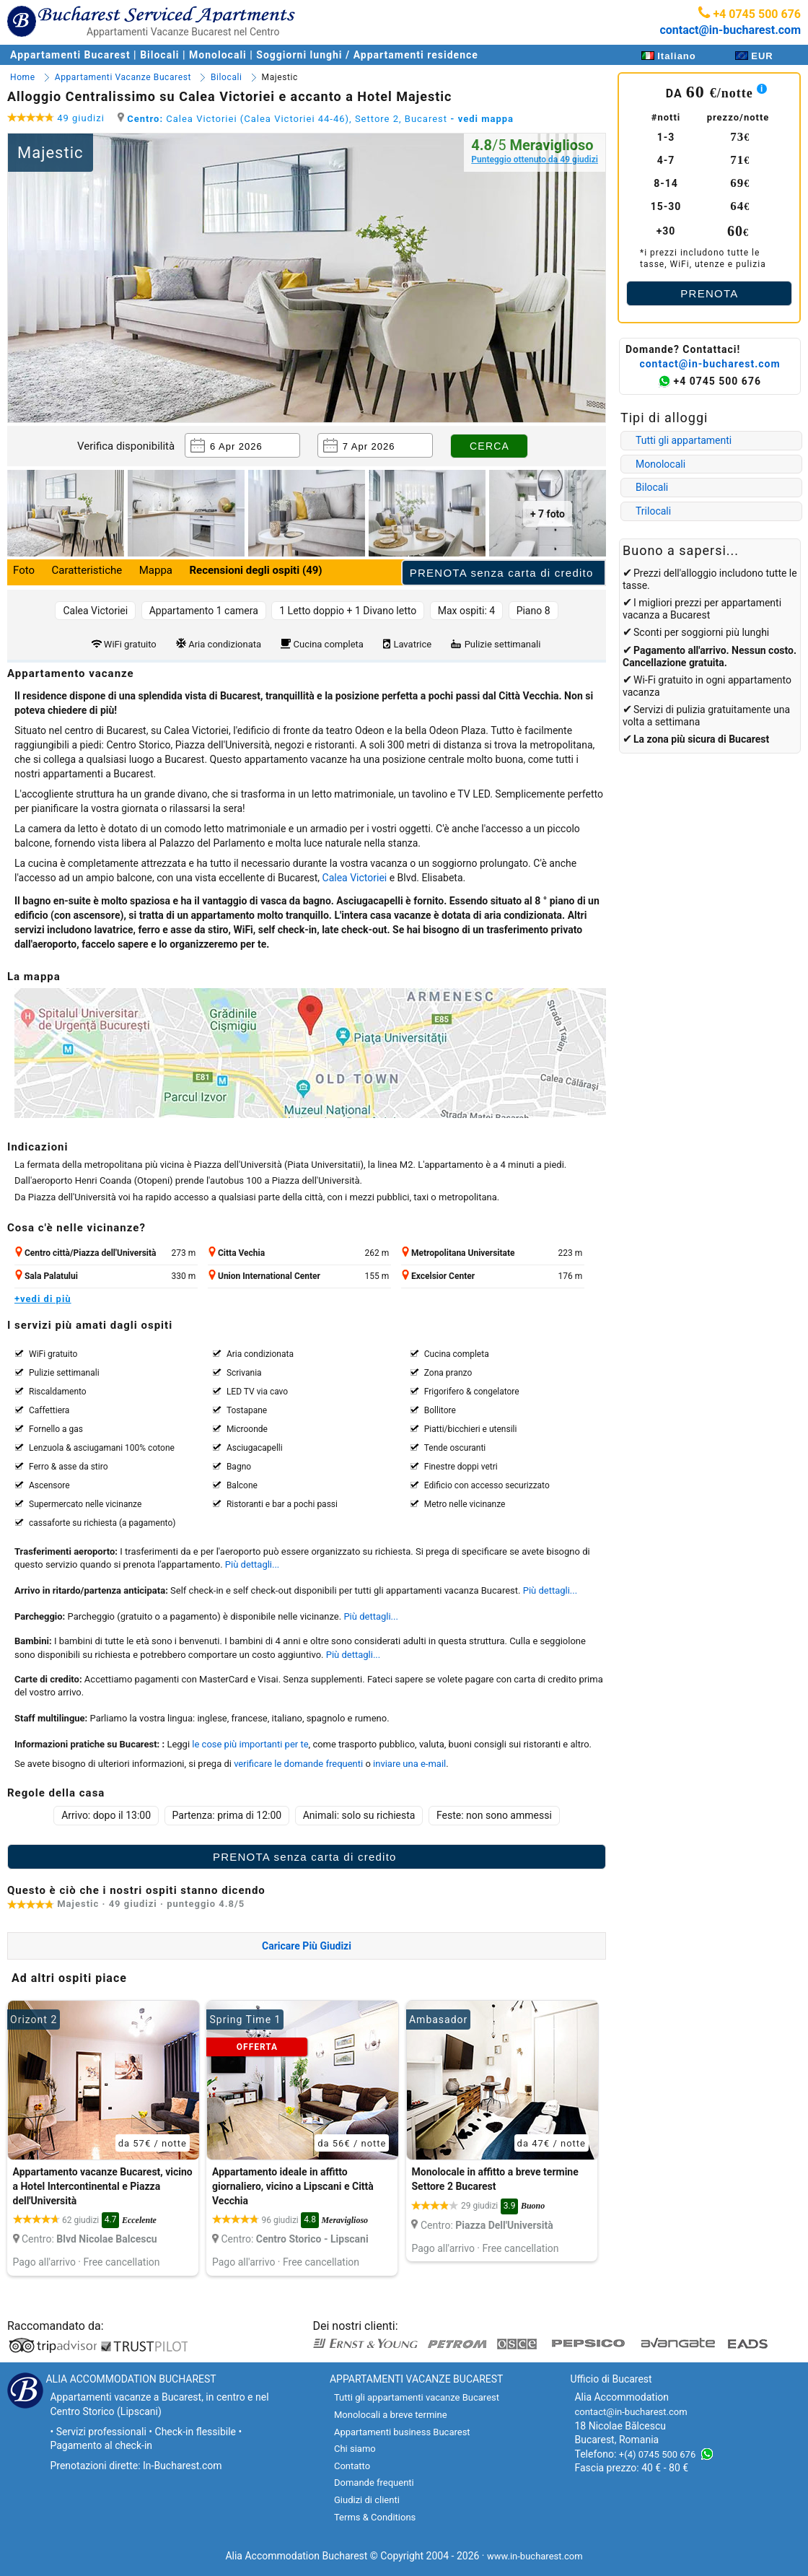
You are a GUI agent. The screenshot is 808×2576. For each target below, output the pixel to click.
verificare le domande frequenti (298, 1763)
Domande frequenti (374, 2482)
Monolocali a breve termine (390, 2414)
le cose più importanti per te (250, 1744)
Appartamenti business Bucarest (402, 2432)
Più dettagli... (252, 1564)
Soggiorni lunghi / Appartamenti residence (367, 55)
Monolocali (218, 55)
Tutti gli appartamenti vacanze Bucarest (416, 2397)
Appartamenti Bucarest (71, 55)
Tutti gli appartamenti (684, 440)
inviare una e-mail (409, 1763)
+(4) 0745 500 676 (657, 2454)
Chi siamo (355, 2448)
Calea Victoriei (354, 877)
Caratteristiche (87, 570)
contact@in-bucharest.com (730, 30)
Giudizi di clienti (367, 2499)
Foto (24, 570)
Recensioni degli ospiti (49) (255, 570)
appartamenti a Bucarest (98, 774)
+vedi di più (42, 1298)
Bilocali (159, 55)
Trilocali (653, 511)
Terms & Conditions (375, 2517)
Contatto (352, 2466)
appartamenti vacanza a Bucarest (702, 609)
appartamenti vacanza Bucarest (452, 1590)
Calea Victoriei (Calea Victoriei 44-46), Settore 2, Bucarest (316, 118)
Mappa (155, 570)
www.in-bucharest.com (535, 2556)
